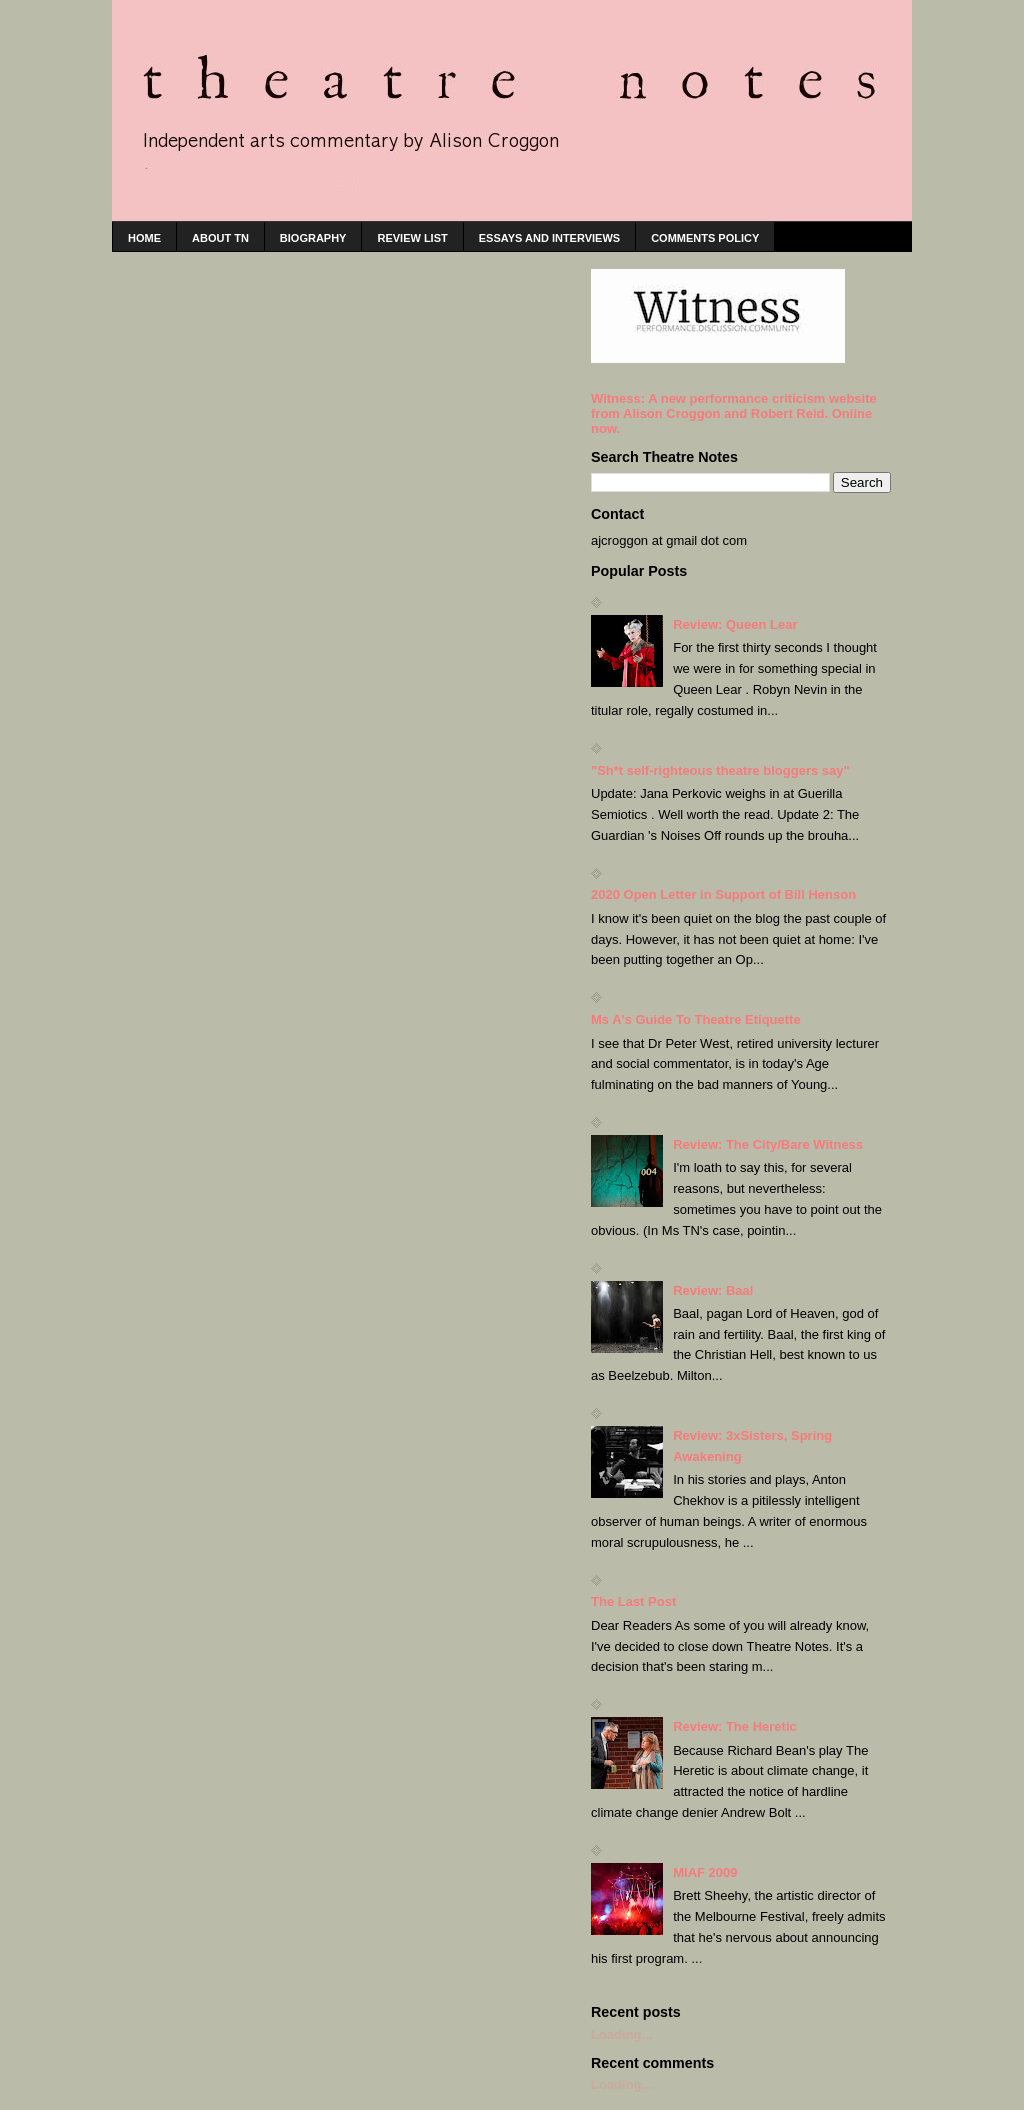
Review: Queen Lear (735, 624)
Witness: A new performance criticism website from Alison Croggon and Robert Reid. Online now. (734, 413)
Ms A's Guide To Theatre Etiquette (696, 1019)
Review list (412, 238)
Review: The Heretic (735, 1726)
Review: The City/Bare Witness (768, 1144)
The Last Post (633, 1601)
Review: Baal (713, 1290)
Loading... (621, 2034)
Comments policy (705, 238)
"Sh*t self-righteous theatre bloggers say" (720, 770)
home (144, 238)
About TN (220, 238)
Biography (313, 238)
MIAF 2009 (705, 1872)
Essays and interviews (549, 238)
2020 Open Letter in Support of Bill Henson (723, 894)
